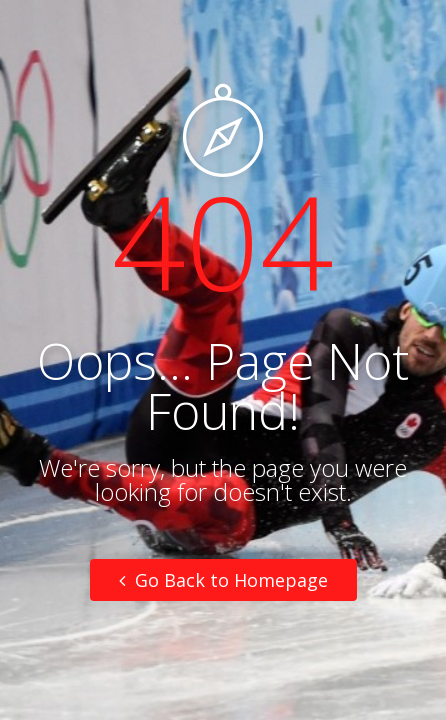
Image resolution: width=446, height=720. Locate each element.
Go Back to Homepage (223, 580)
